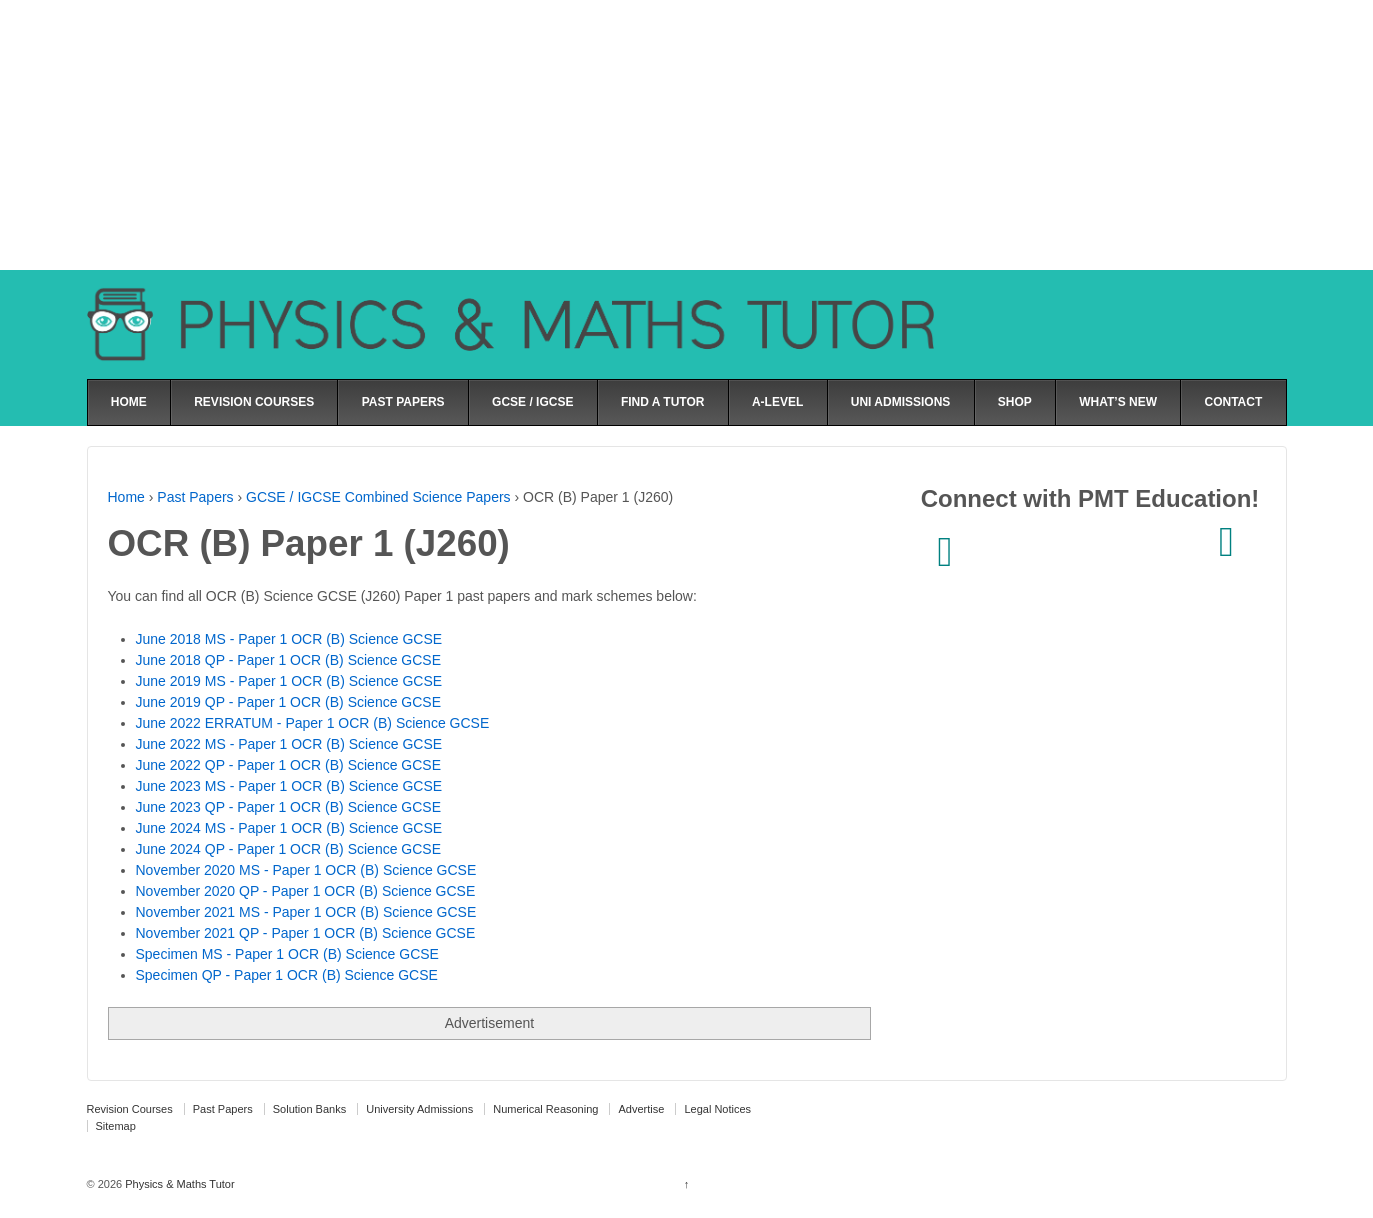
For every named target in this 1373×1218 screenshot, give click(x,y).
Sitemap (116, 1126)
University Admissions (419, 1109)
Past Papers (195, 497)
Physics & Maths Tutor (178, 1184)
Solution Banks (309, 1109)
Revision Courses (130, 1109)
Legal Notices (717, 1109)
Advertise (641, 1109)
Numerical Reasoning (545, 1109)
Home (126, 497)
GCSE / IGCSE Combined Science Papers (378, 497)
